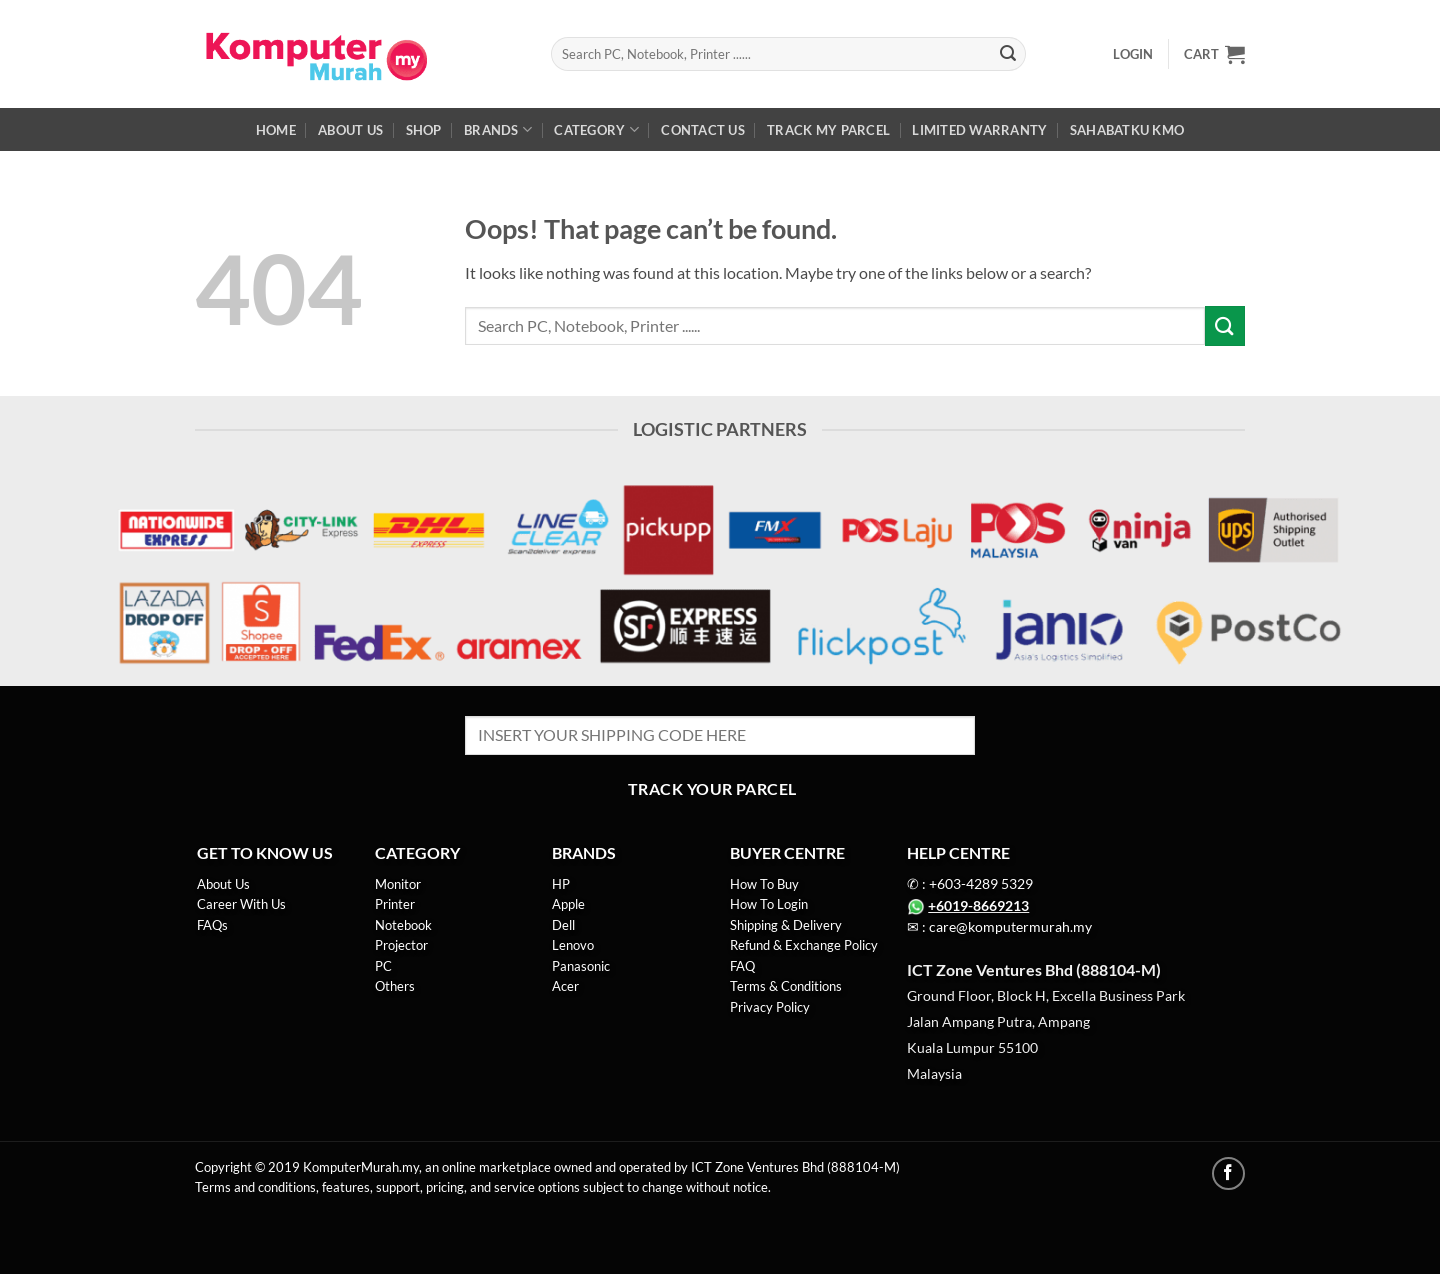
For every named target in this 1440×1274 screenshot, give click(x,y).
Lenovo (573, 945)
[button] (1133, 54)
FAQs (212, 925)
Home (276, 130)
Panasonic (582, 966)
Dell (563, 925)
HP (561, 884)
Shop (424, 130)
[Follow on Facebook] (1228, 1173)
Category (596, 129)
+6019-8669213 (978, 906)
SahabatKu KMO (1127, 130)
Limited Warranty (979, 130)
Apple (568, 904)
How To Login (769, 904)
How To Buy (764, 884)
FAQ (742, 966)
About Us (350, 130)
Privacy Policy (770, 1007)
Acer (565, 986)
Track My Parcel (828, 130)
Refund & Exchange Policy (804, 945)
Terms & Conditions (786, 986)
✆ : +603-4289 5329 (970, 884)
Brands (498, 129)
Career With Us (241, 904)
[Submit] (1008, 54)
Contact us (703, 130)
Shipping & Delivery (786, 925)
